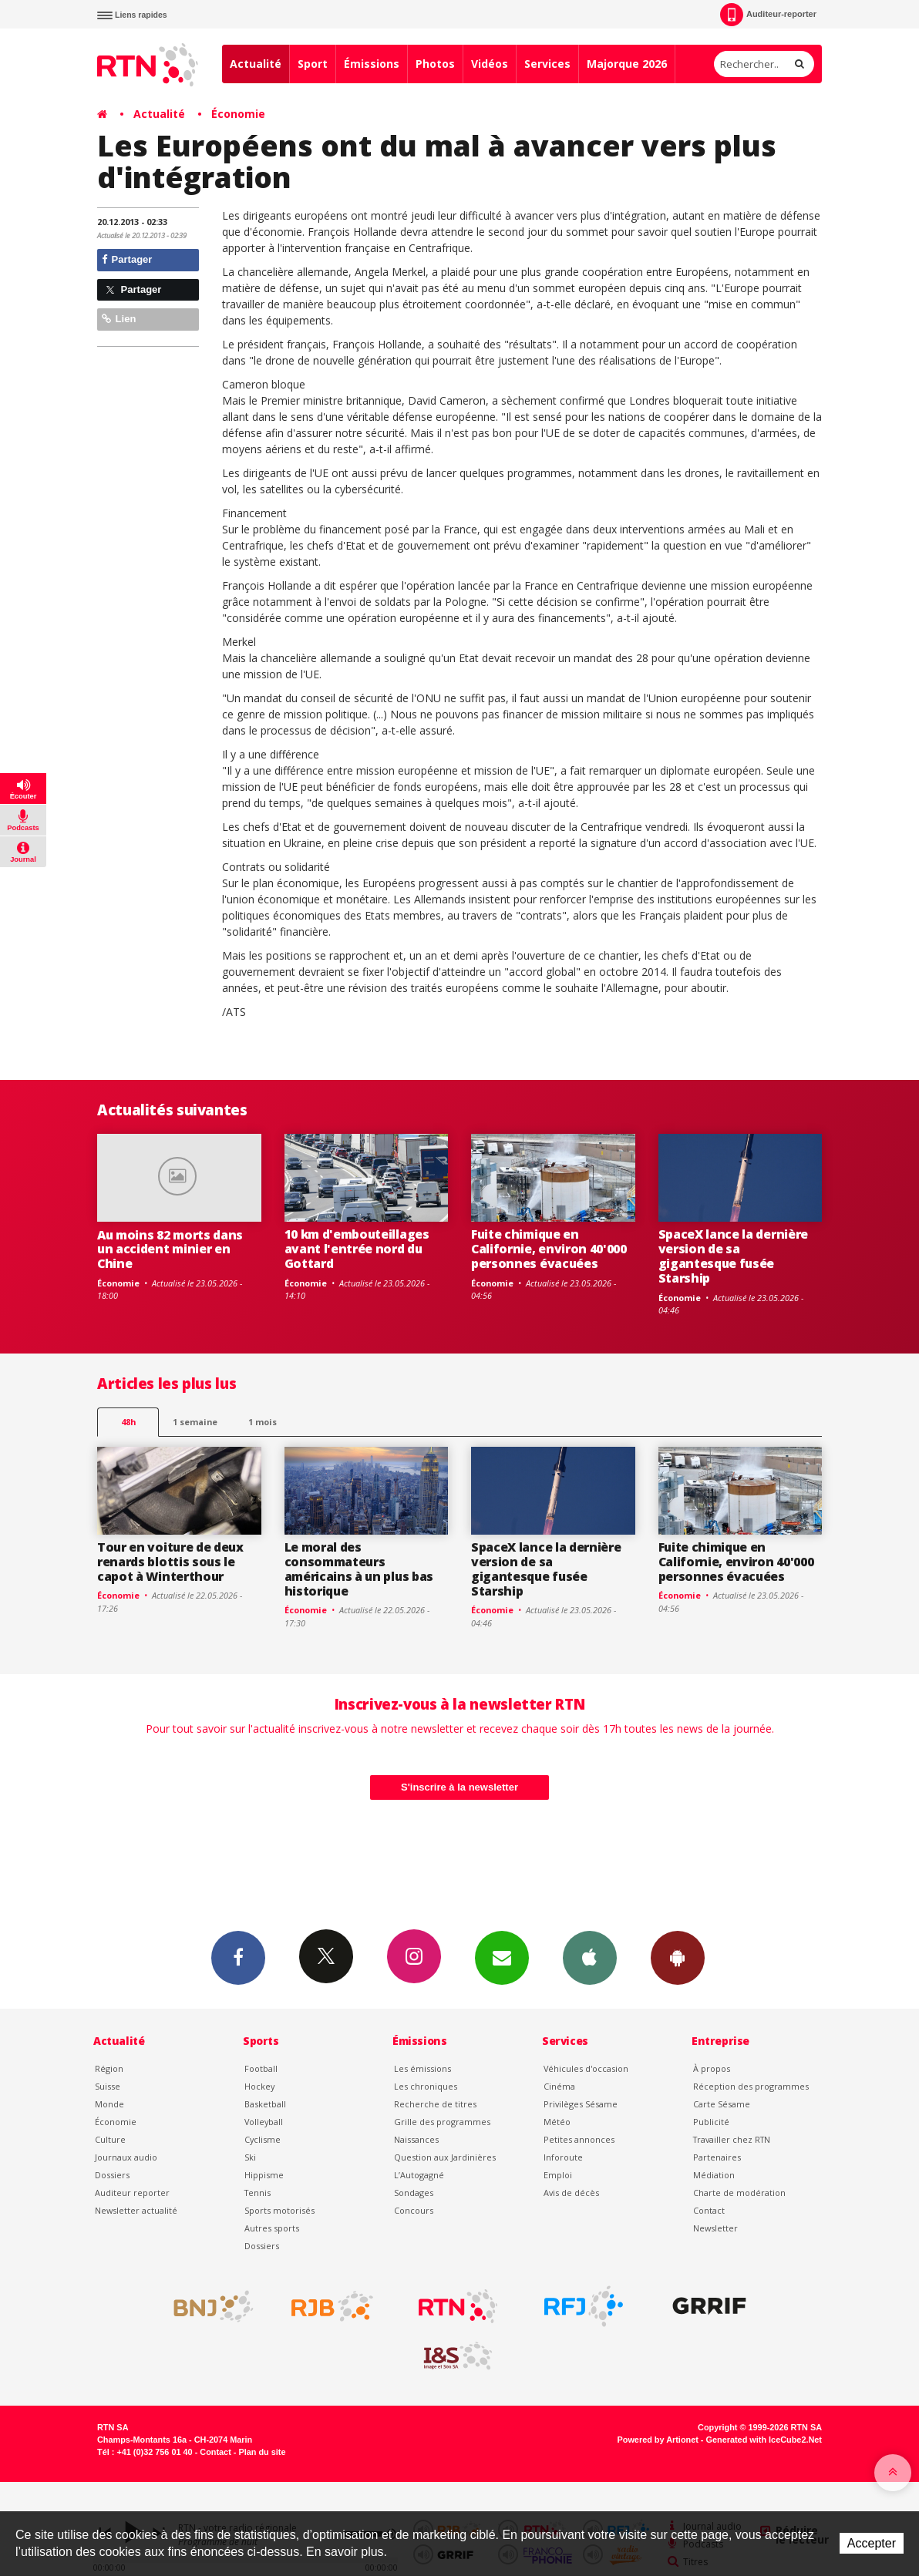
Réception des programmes (751, 2086)
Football (261, 2068)
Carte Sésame (721, 2104)
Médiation (714, 2175)
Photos (435, 63)
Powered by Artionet (658, 2439)
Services (547, 63)
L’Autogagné (419, 2175)
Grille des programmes (442, 2122)
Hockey (259, 2086)
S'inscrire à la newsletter (459, 1787)
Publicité (711, 2122)
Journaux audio (126, 2157)
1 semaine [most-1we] (195, 1422)
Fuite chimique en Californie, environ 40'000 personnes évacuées (549, 1249)
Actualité (255, 63)
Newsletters (502, 1957)
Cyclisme (262, 2139)
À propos (711, 2068)
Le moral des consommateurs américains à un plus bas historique (358, 1569)
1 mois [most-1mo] (262, 1422)
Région (109, 2068)
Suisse (107, 2086)
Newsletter (715, 2228)
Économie (238, 113)
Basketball (265, 2104)
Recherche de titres (435, 2104)
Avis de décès (571, 2193)
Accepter (871, 2543)
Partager (127, 259)
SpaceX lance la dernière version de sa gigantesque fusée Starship (733, 1256)
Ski (250, 2157)
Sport (313, 63)
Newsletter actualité (136, 2210)
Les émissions (422, 2068)
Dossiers (112, 2175)
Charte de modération (739, 2193)
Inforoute (563, 2157)
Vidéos (489, 63)
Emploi (558, 2175)
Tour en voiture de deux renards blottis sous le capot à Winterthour (170, 1562)
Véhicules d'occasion (586, 2068)
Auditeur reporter (132, 2193)
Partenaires (717, 2157)
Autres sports (271, 2228)
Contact (709, 2210)
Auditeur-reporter (768, 14)
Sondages (413, 2193)
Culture (110, 2139)
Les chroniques (425, 2086)
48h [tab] (128, 1422)
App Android (678, 1957)
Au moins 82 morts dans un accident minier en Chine (170, 1249)
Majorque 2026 (627, 63)
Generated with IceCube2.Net (764, 2439)
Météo (557, 2122)
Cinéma (559, 2086)
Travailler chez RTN (731, 2139)
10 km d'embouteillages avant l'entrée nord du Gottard (356, 1249)
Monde (109, 2104)
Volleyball (263, 2122)
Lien (119, 319)
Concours (413, 2210)
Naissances (416, 2139)
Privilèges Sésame (581, 2104)
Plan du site (261, 2452)
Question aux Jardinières (445, 2157)
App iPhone (590, 1957)
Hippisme (264, 2175)
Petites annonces (579, 2139)
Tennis (257, 2193)
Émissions (371, 63)
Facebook (238, 1957)
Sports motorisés (279, 2210)
